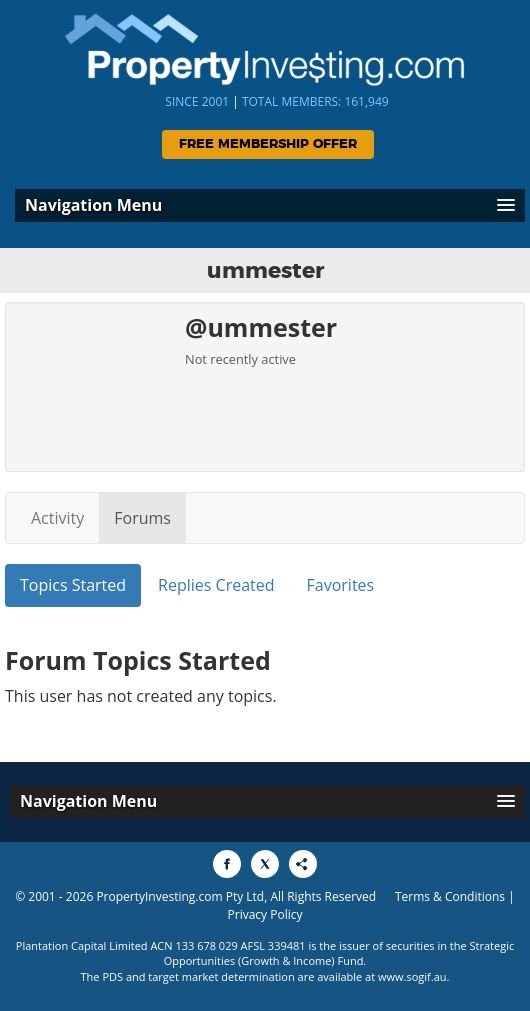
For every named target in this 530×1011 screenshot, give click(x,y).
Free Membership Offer (268, 144)
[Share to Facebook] (227, 864)
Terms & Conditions (450, 896)
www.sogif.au (412, 976)
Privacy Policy (265, 914)
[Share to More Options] (303, 864)
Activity (57, 518)
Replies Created (216, 585)
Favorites (341, 585)
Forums (142, 518)
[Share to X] (265, 864)
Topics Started (73, 585)
